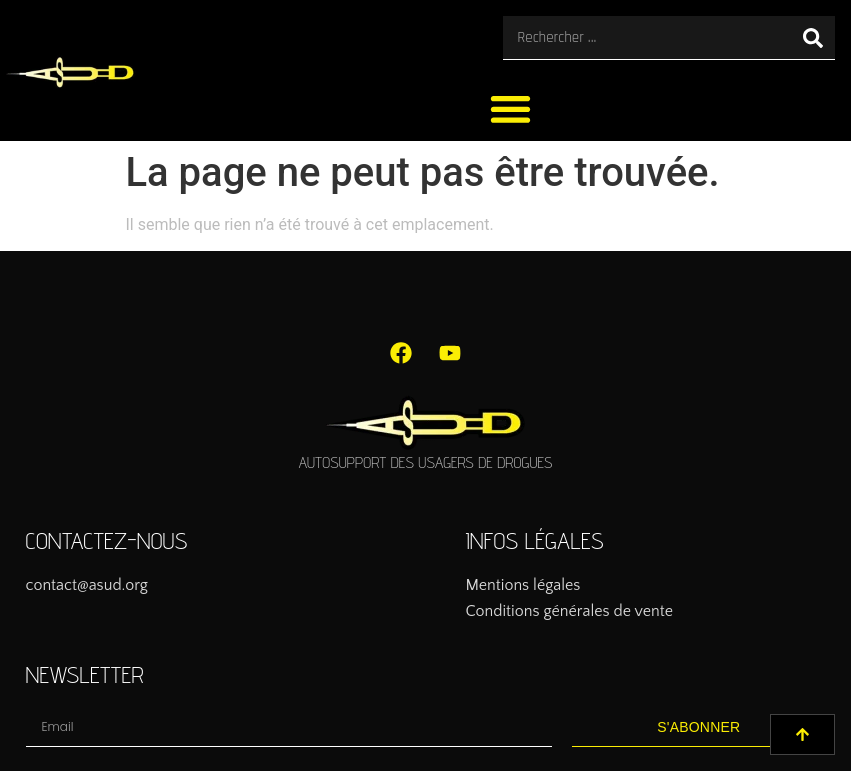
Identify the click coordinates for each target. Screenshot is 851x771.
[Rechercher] (813, 37)
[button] (510, 108)
